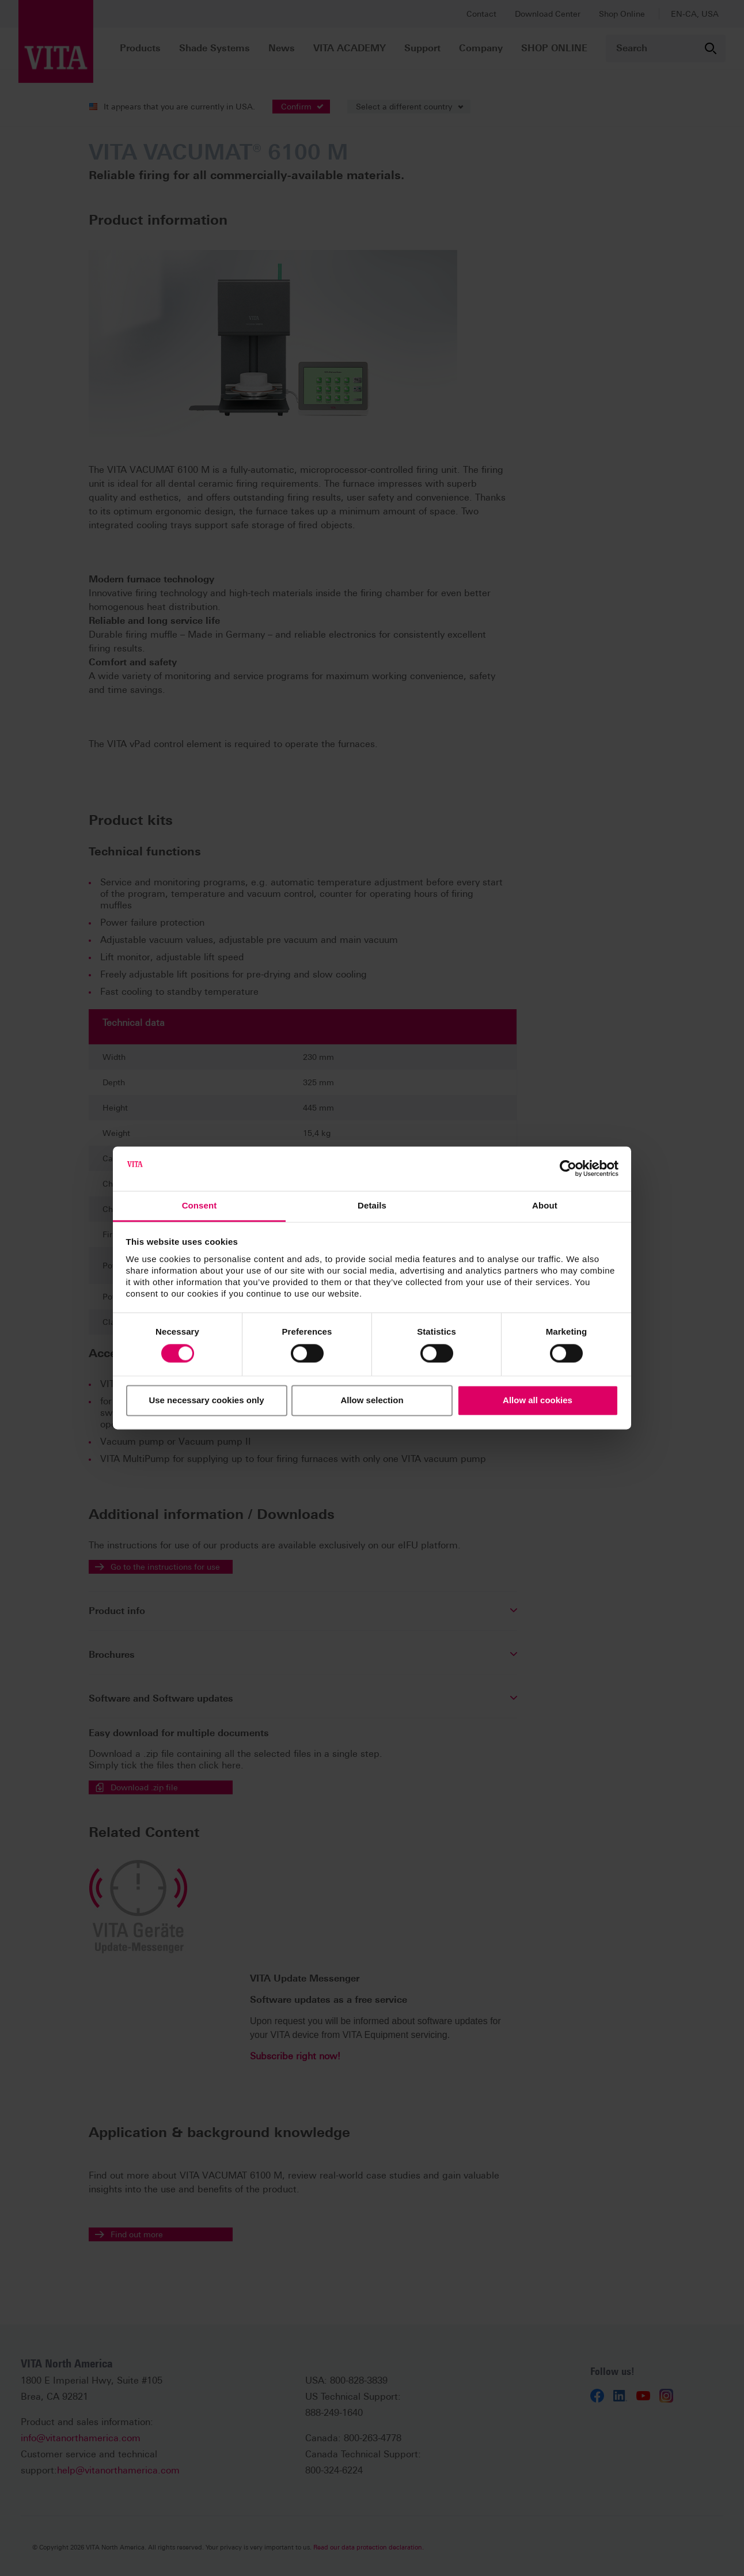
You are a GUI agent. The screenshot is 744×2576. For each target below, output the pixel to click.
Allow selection (371, 1400)
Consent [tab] (199, 1205)
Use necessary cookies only (206, 1400)
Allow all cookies (537, 1400)
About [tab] (544, 1205)
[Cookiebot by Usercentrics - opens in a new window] (568, 1168)
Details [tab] (372, 1205)
